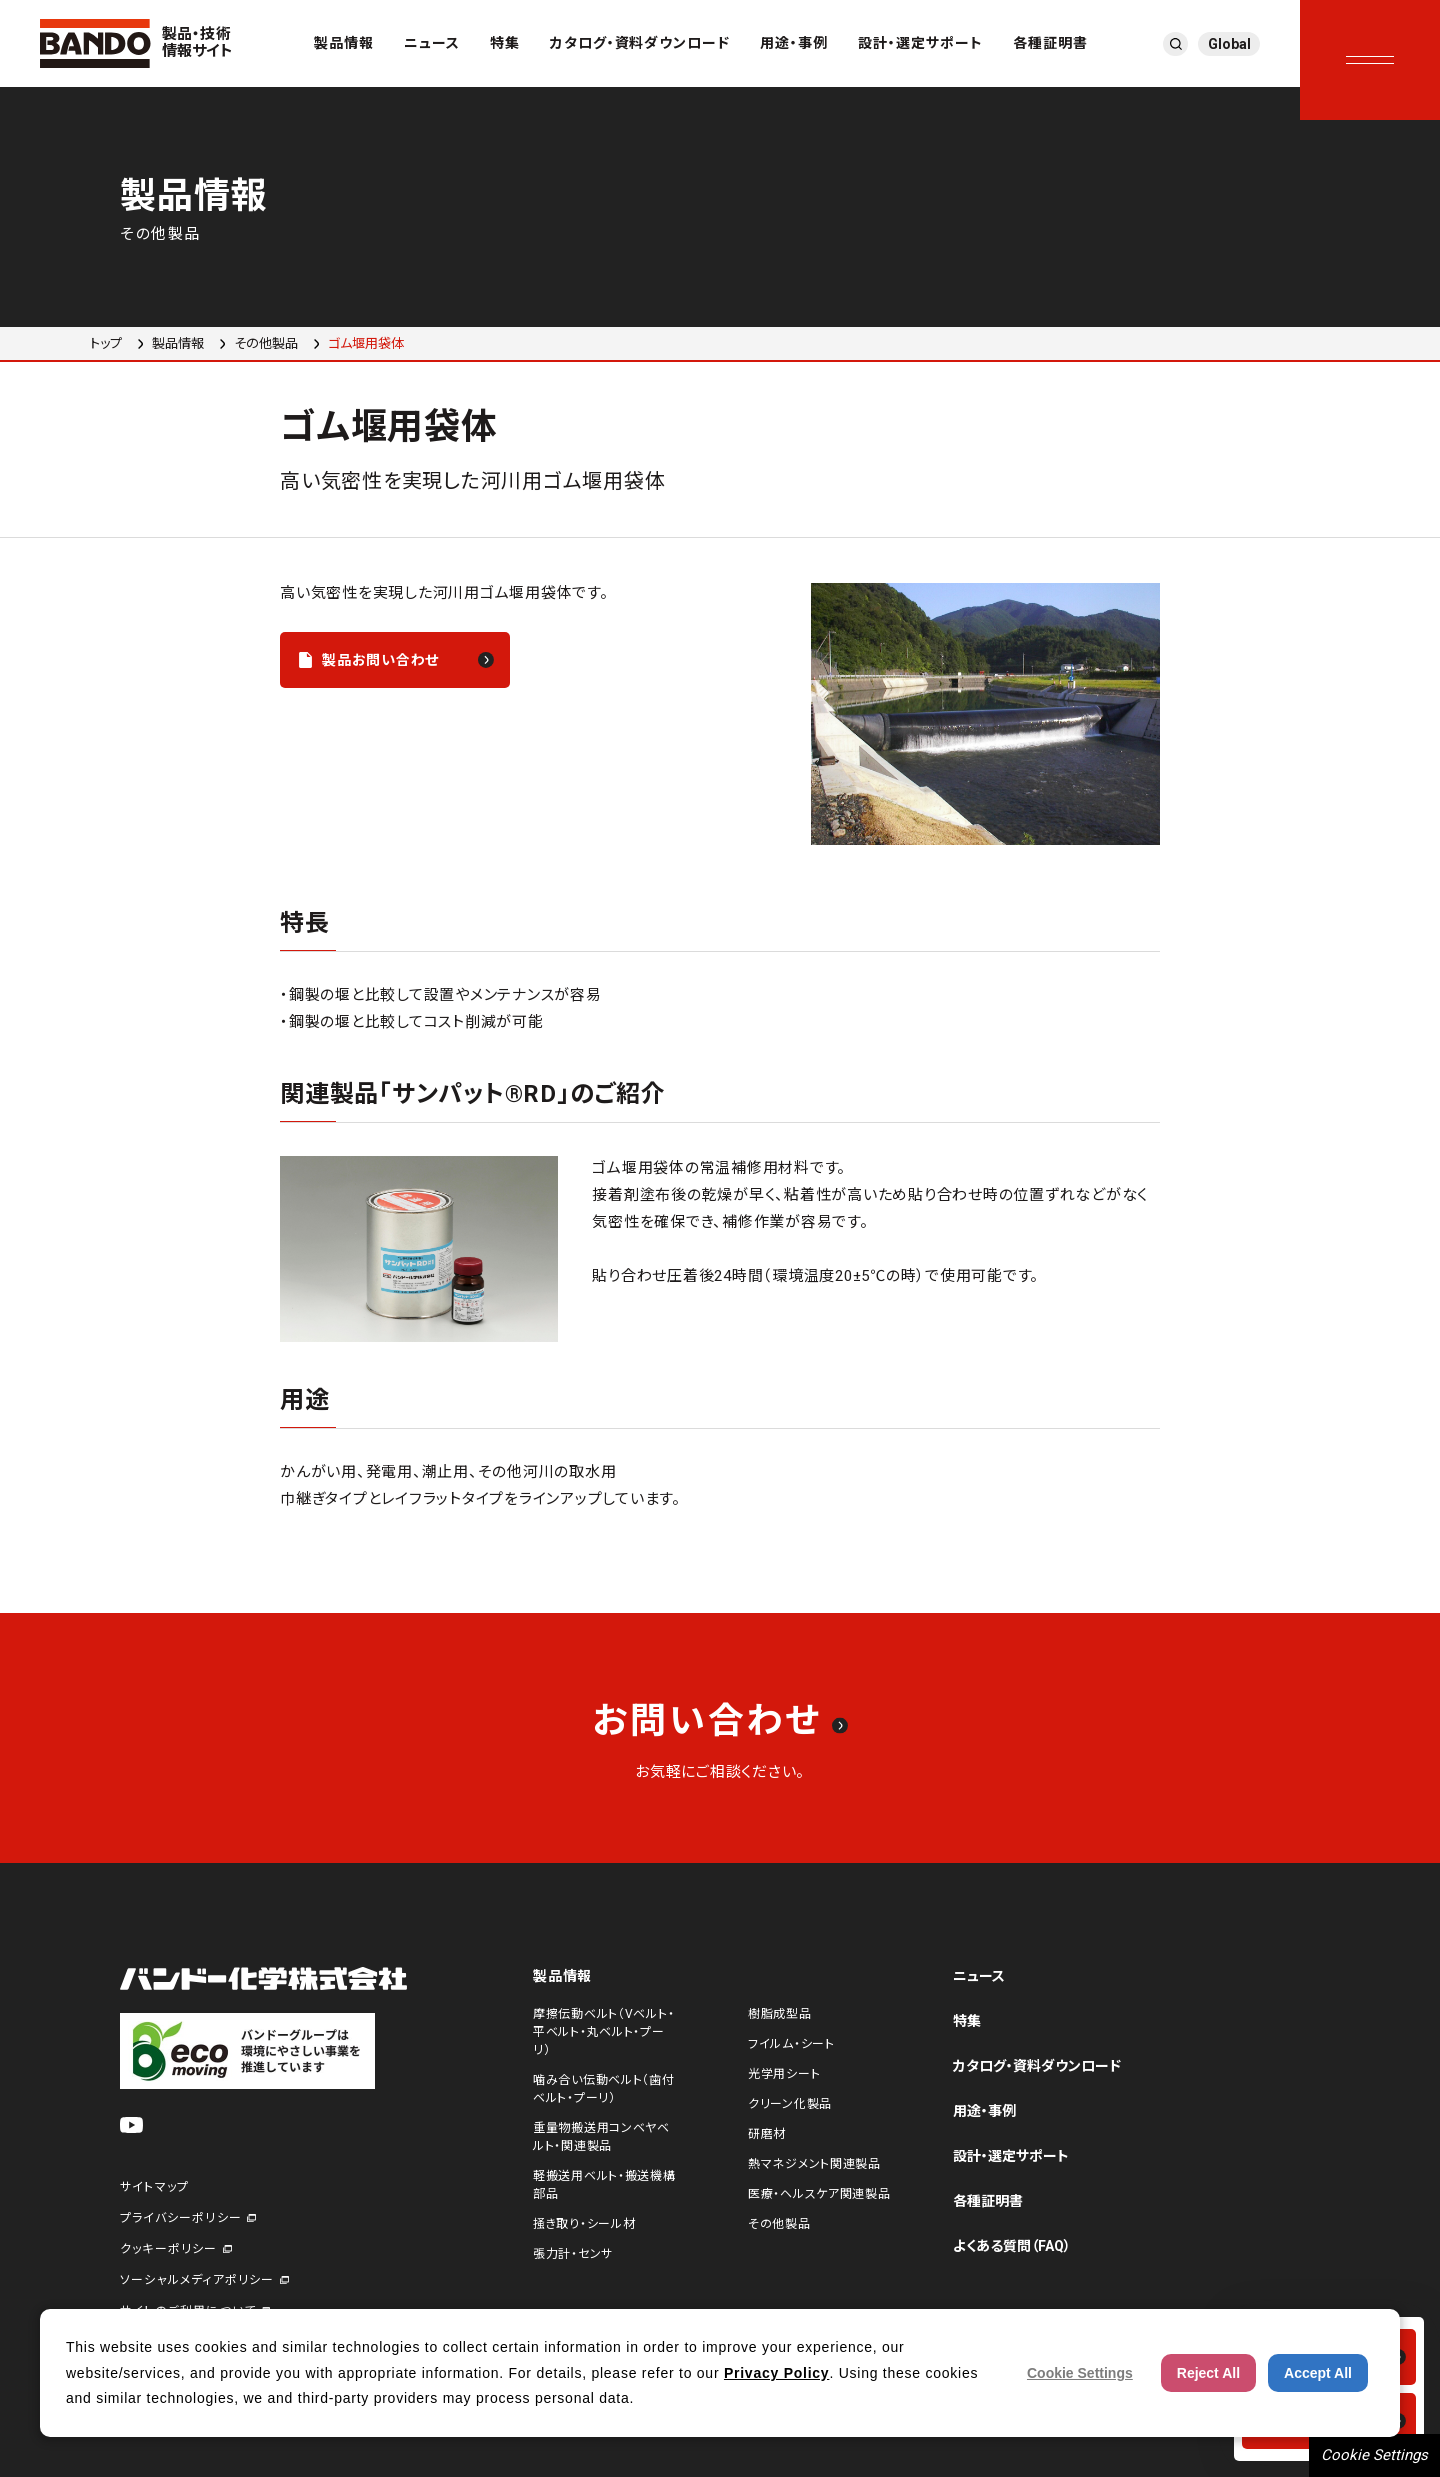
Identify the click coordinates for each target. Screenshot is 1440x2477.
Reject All (1208, 2373)
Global (1229, 44)
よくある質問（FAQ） (1012, 2246)
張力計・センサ (573, 2254)
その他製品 (266, 343)
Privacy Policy (776, 2373)
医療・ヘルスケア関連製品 (819, 2194)
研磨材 (767, 2134)
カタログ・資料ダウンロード (640, 43)
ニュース (432, 43)
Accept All (1318, 2373)
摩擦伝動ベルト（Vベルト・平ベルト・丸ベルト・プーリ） (603, 2032)
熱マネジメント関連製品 (814, 2164)
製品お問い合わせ (380, 660)
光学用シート (784, 2074)
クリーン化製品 (790, 2104)
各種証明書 (1050, 43)
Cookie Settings (1374, 2455)
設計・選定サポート (920, 43)
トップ (106, 343)
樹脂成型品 (780, 2014)
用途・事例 (794, 43)
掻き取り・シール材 (584, 2224)
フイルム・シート (791, 2044)
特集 (505, 43)
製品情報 (344, 43)
